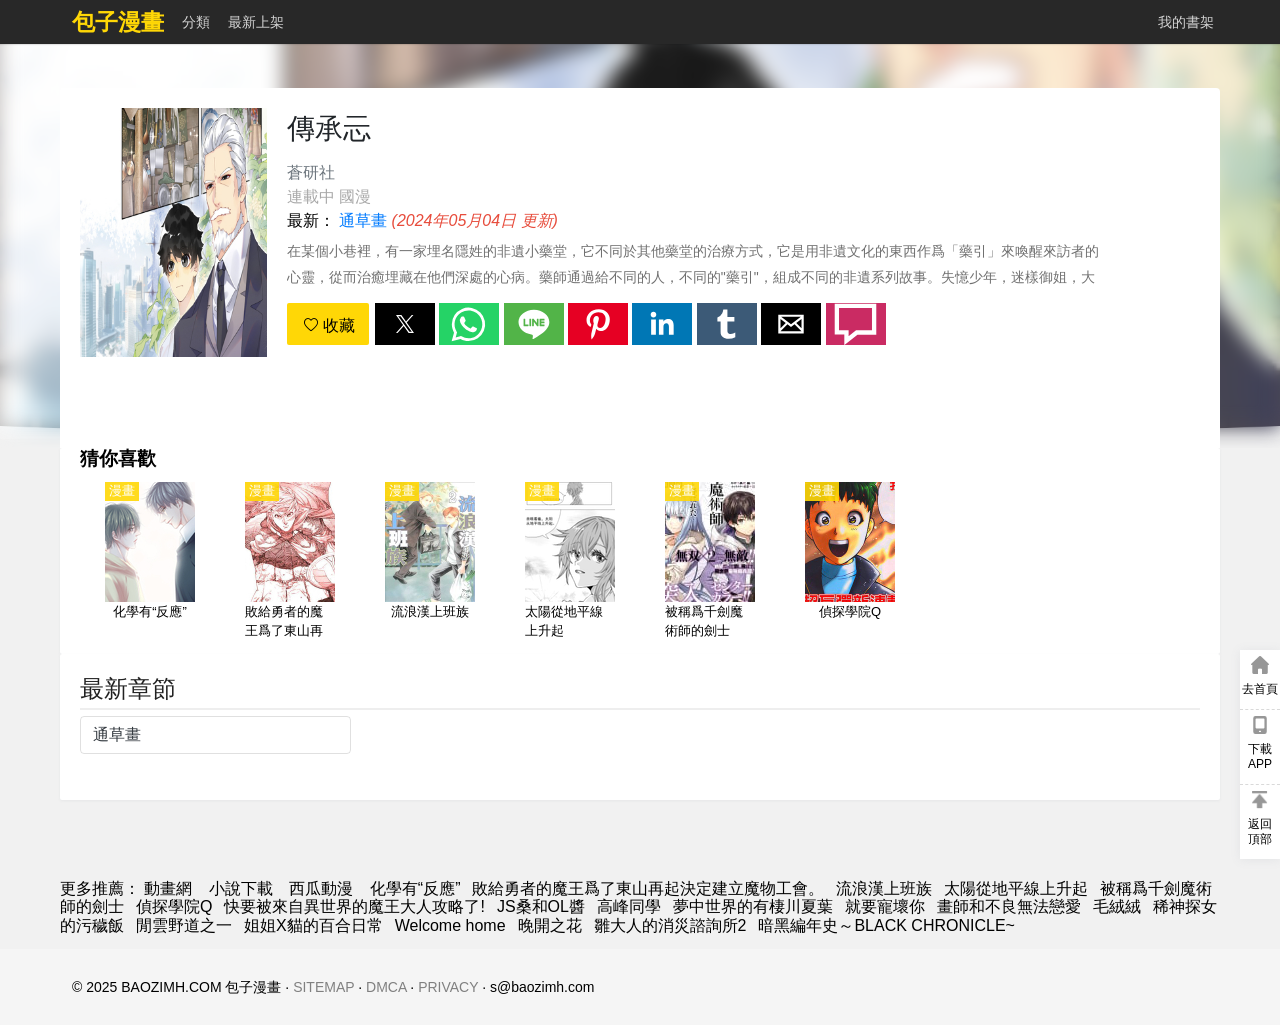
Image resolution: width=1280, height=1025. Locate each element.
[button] (405, 324)
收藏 (329, 325)
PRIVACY (448, 987)
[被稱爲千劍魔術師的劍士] (710, 562)
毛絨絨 (1117, 906)
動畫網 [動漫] (168, 888)
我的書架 (1186, 22)
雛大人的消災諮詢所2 (670, 925)
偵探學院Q (174, 906)
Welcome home (450, 925)
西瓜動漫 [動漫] (321, 888)
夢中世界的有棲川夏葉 (753, 906)
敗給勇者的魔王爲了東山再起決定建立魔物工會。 (648, 888)
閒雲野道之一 (184, 925)
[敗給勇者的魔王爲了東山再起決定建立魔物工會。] (290, 562)
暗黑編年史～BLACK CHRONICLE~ (886, 925)
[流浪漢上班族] (430, 562)
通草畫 (363, 220)
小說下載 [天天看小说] (241, 888)
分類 (196, 22)
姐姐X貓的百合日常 (313, 925)
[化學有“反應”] (150, 562)
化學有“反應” (415, 888)
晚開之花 (550, 925)
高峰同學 (629, 906)
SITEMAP (323, 987)
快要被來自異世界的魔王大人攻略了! (354, 906)
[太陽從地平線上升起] (570, 562)
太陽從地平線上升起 (1016, 888)
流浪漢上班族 (884, 888)
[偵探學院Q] (850, 562)
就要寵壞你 (885, 906)
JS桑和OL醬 (541, 906)
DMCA (386, 987)
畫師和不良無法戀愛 (1009, 906)
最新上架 (256, 22)
